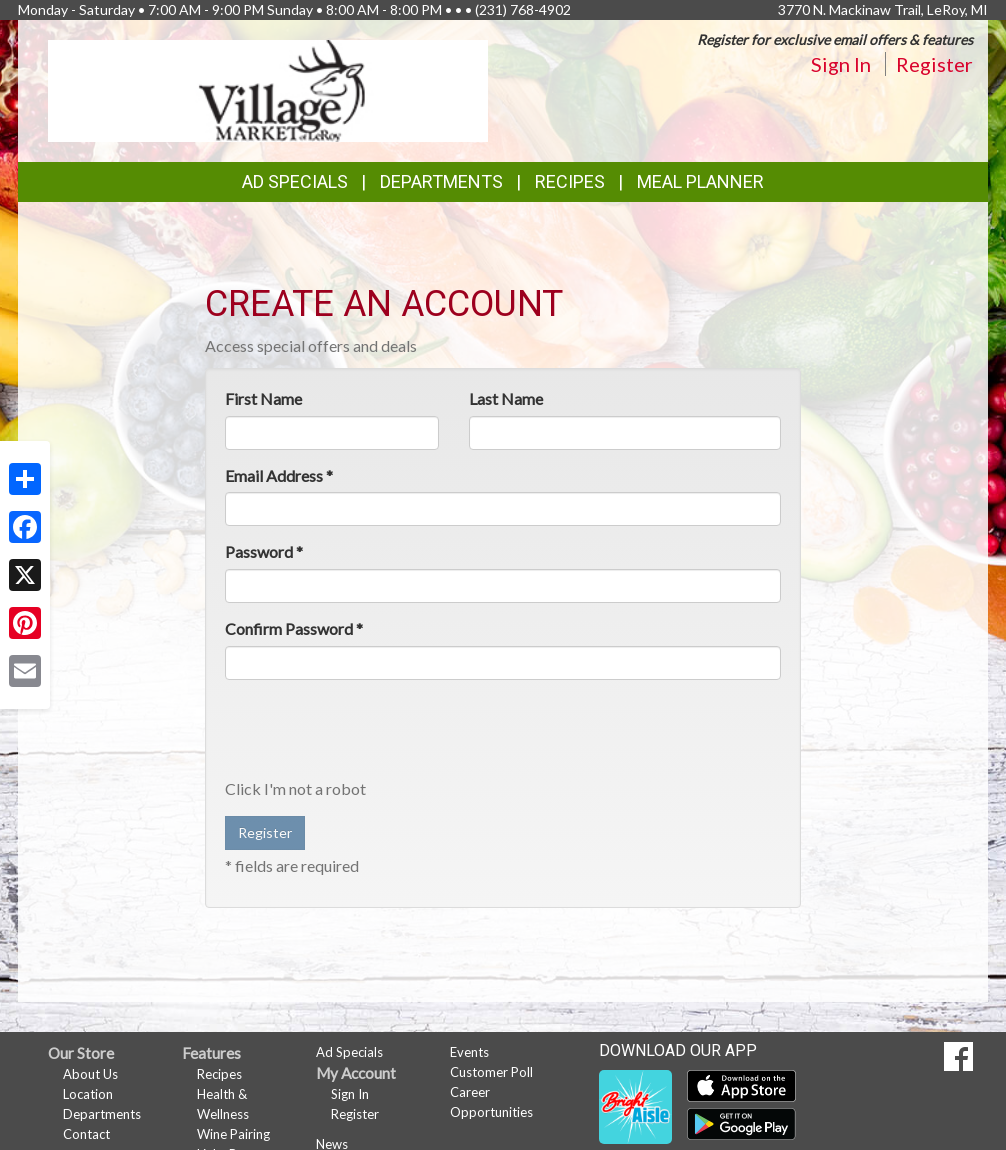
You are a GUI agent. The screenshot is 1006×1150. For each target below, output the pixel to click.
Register (934, 64)
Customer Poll (491, 1072)
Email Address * (279, 475)
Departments (102, 1114)
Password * (264, 551)
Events (469, 1052)
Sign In (841, 64)
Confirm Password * (294, 628)
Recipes (570, 181)
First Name (263, 398)
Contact (86, 1134)
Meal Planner (700, 181)
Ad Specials (295, 181)
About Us (90, 1074)
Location (88, 1094)
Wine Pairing (233, 1134)
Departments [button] (441, 181)
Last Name (506, 398)
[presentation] (377, 734)
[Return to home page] (268, 89)
